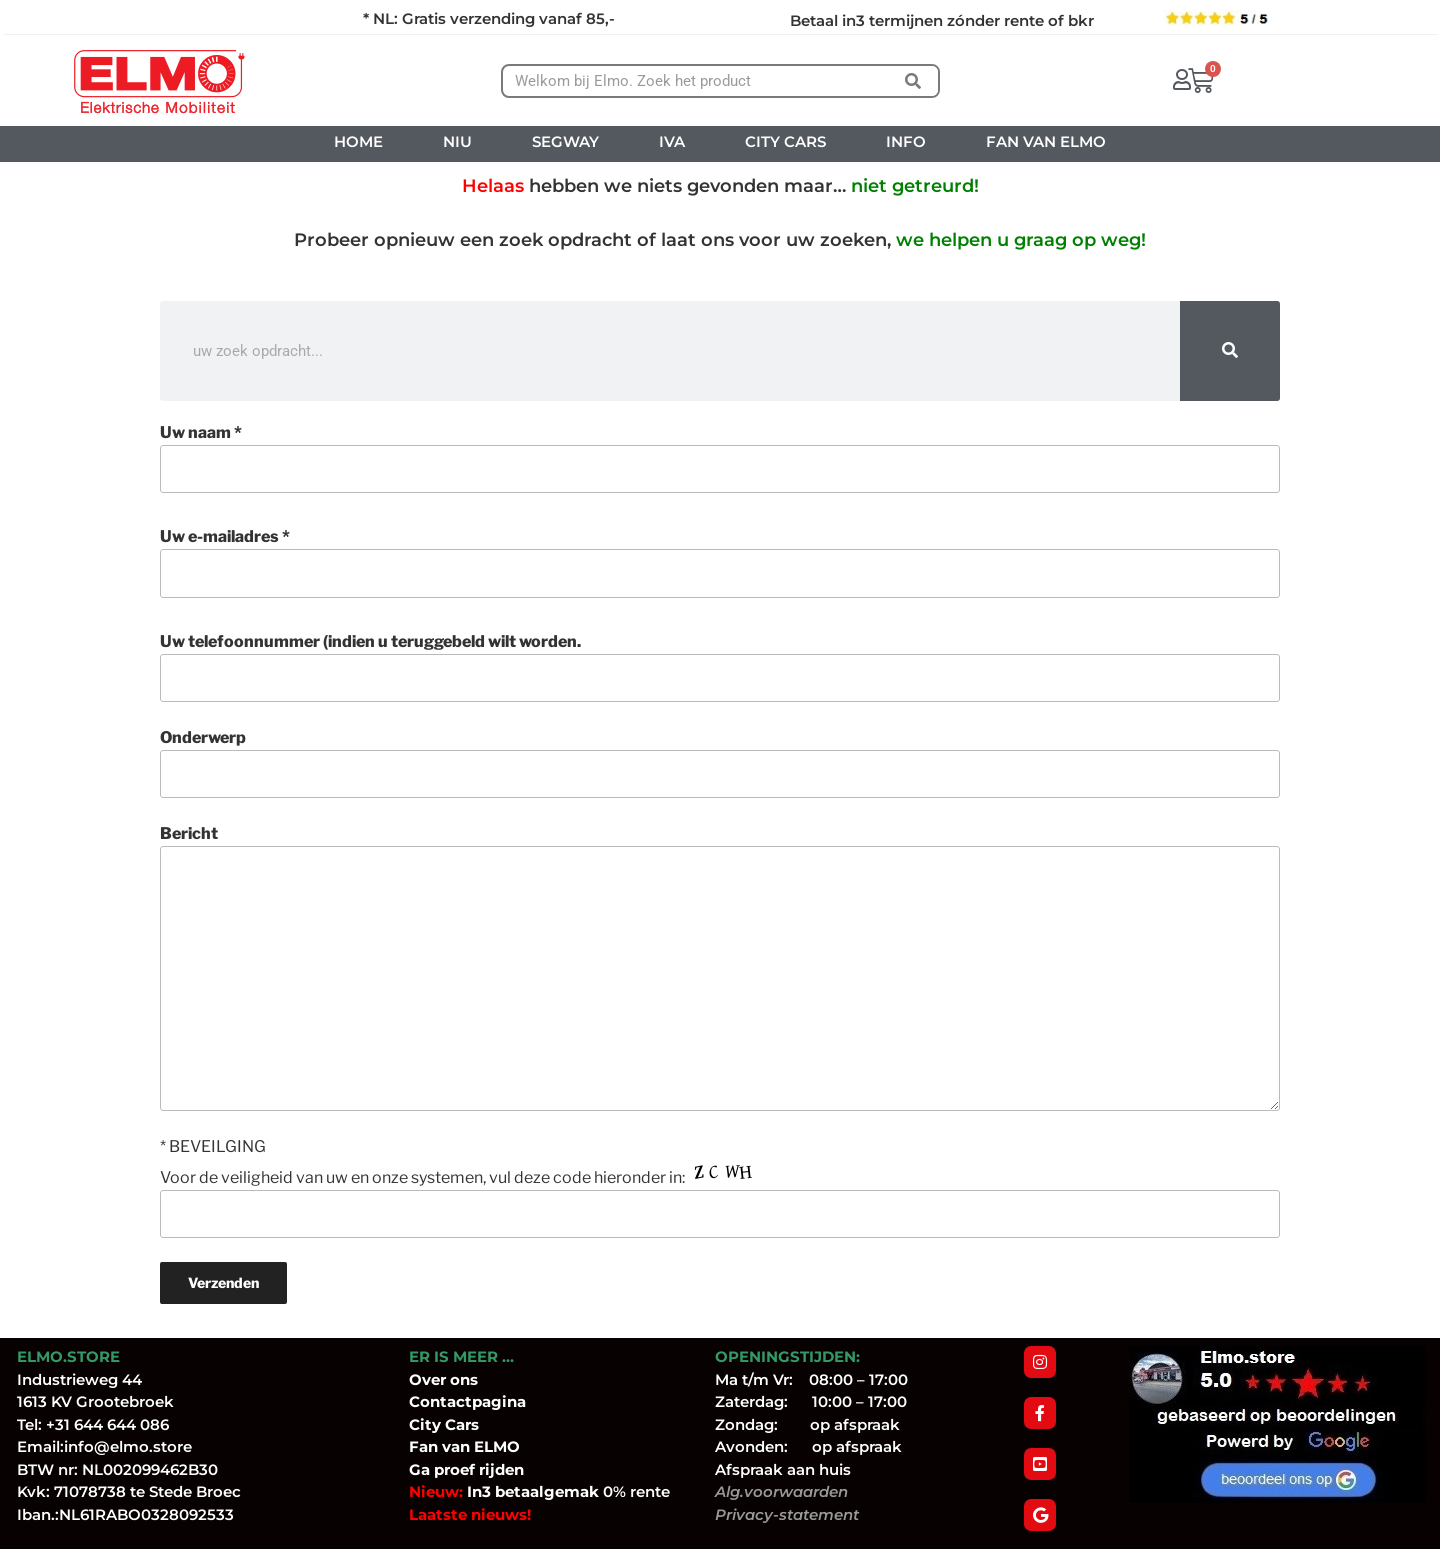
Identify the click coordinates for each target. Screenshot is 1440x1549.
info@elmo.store (128, 1446)
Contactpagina (467, 1401)
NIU (457, 141)
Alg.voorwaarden (781, 1491)
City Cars (444, 1424)
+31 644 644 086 (107, 1424)
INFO (906, 141)
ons (464, 1379)
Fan (423, 1446)
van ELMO (479, 1446)
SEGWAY (565, 141)
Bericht (720, 967)
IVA (672, 141)
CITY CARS (785, 141)
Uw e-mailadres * (720, 562)
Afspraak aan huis (783, 1469)
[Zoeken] (912, 81)
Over (429, 1379)
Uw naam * (720, 458)
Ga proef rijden (466, 1469)
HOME (358, 141)
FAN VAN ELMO (1046, 141)
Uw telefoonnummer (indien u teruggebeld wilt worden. (720, 667)
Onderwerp (720, 763)
